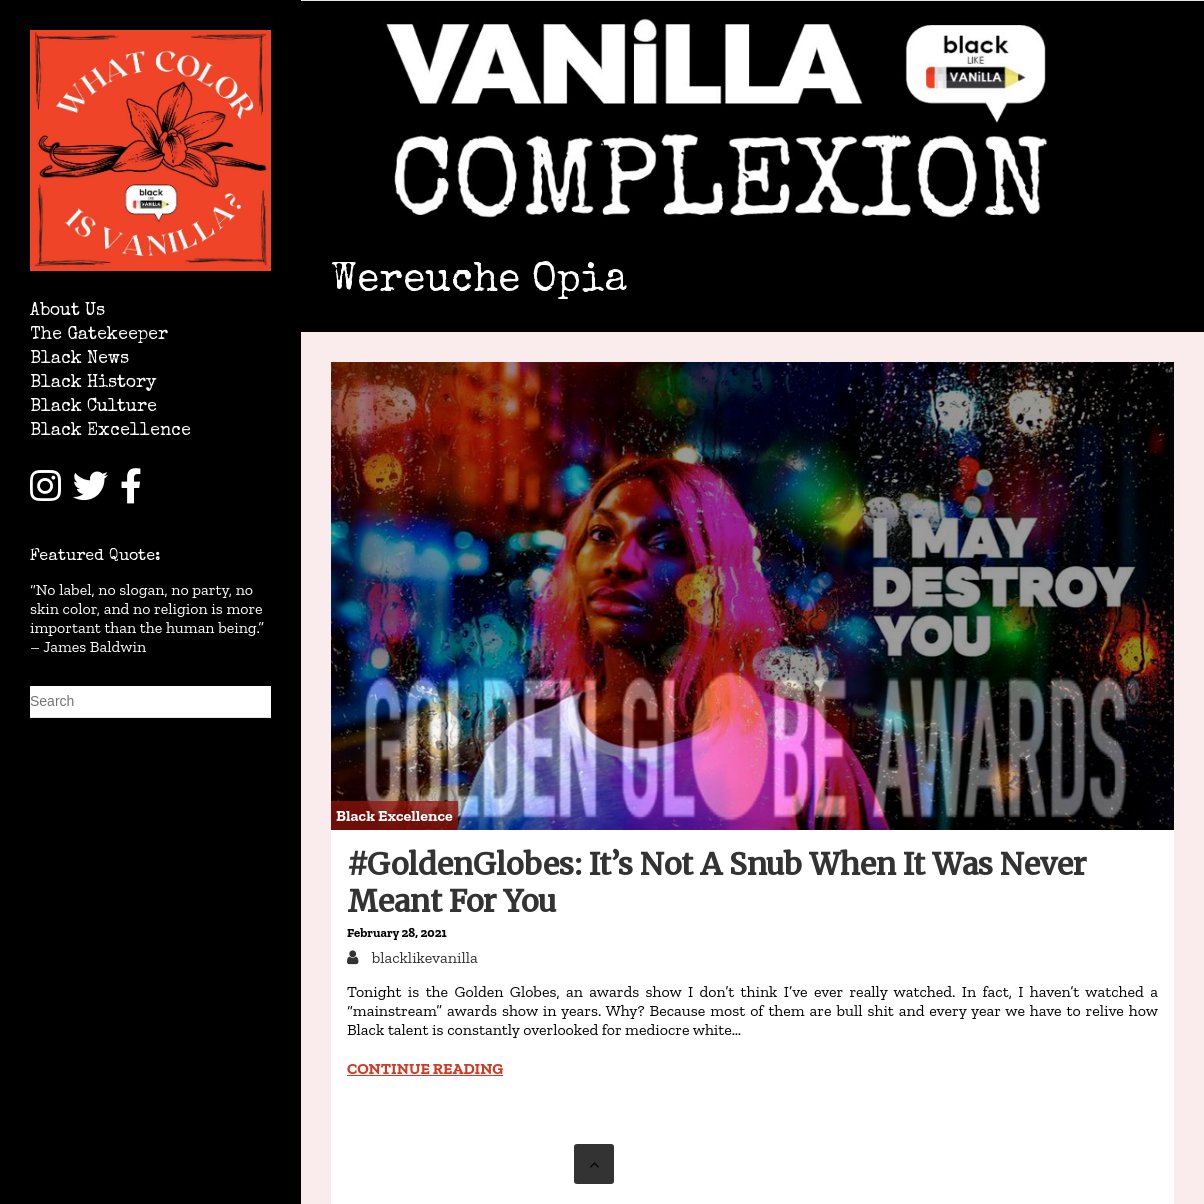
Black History (93, 383)
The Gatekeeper (99, 335)
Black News (79, 359)
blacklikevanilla (423, 957)
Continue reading (425, 1068)
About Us (67, 311)
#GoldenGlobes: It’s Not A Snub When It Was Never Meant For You (716, 882)
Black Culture (93, 407)
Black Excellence (110, 431)
